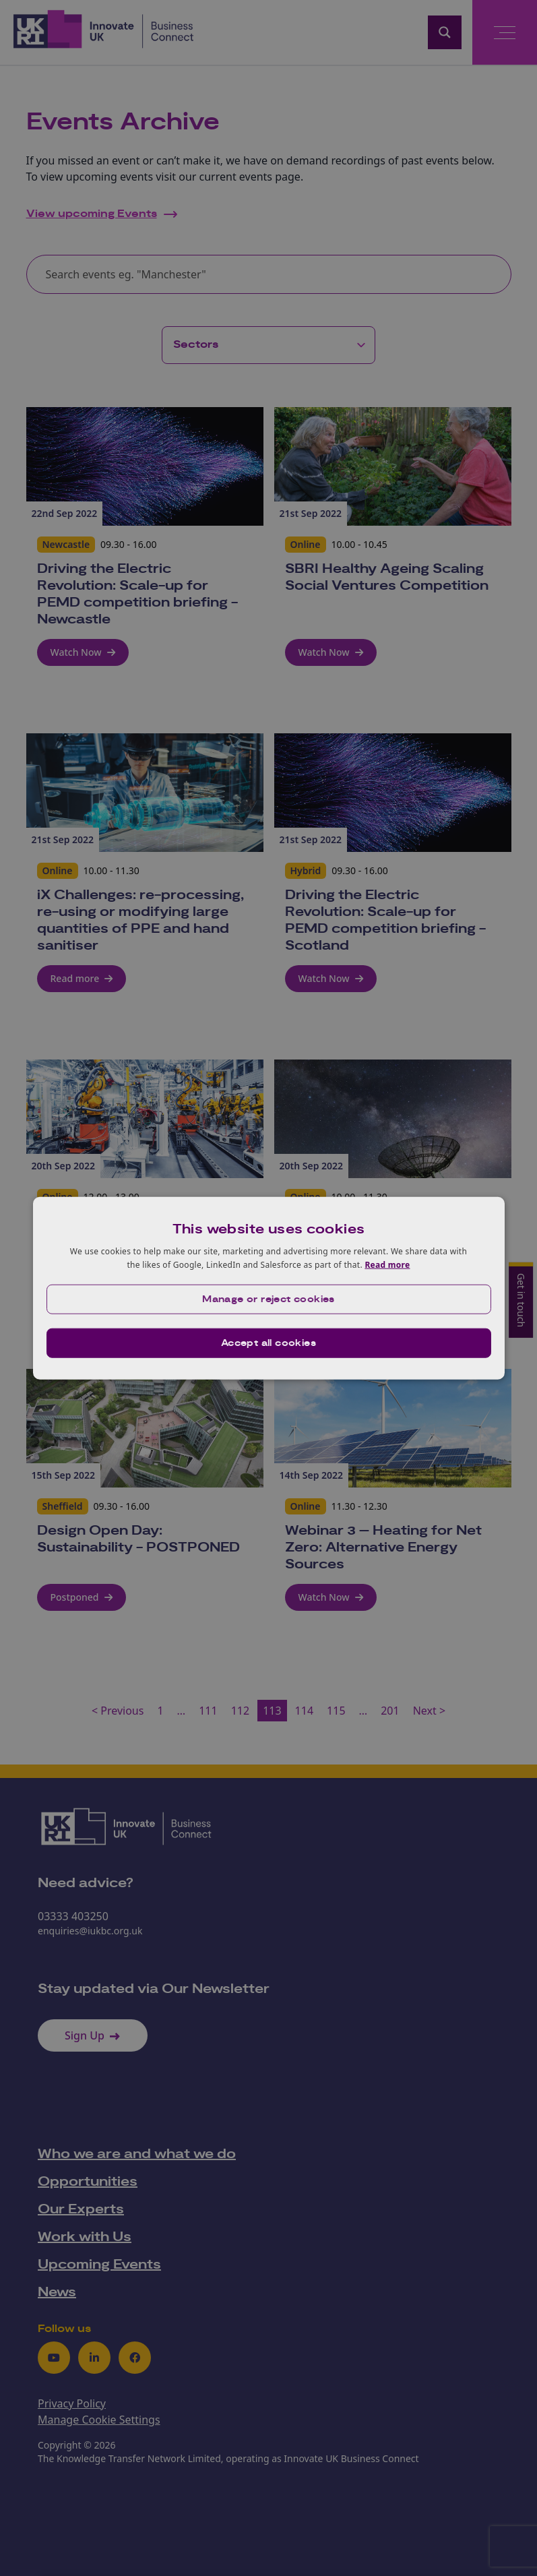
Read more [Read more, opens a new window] (387, 1264)
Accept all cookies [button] (268, 1343)
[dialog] (269, 1288)
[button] (268, 1298)
